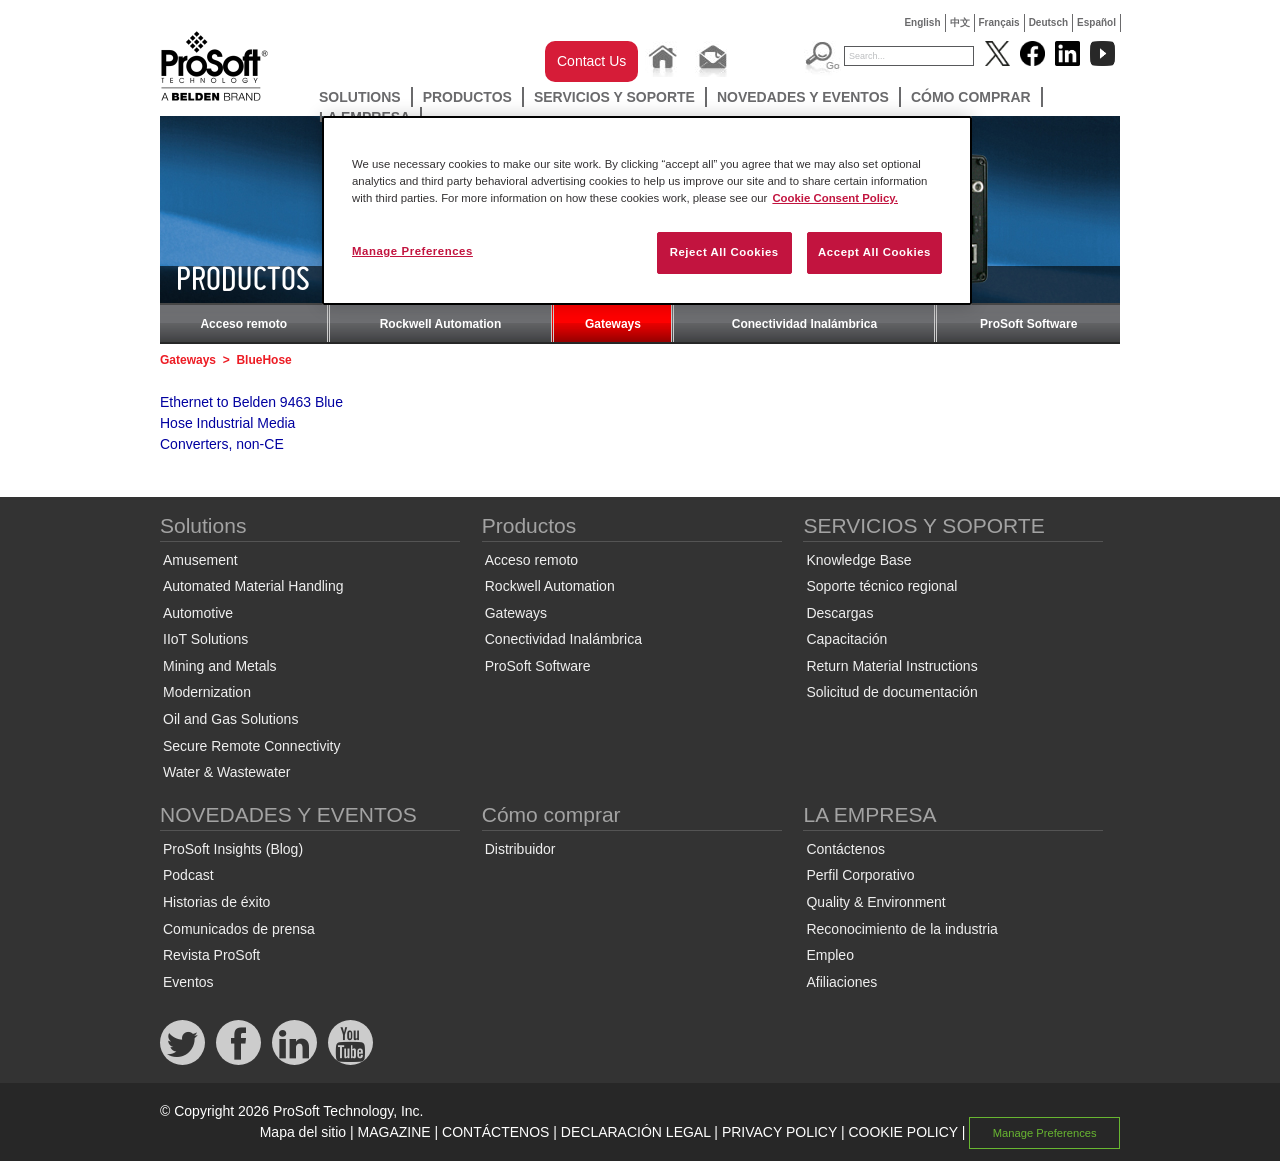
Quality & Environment (875, 902)
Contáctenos (845, 849)
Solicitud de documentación (891, 692)
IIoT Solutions (205, 639)
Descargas (839, 613)
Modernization (207, 692)
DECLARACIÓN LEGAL (636, 1132)
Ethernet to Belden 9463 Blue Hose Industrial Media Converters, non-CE (251, 423)
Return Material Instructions (891, 666)
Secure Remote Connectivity (251, 746)
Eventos (188, 982)
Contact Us (591, 61)
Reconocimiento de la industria (901, 929)
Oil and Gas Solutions (230, 719)
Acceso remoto (243, 324)
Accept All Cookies (874, 252)
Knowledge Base (858, 560)
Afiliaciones (841, 982)
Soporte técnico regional (881, 586)
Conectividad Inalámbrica (804, 324)
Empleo (829, 955)
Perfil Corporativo (860, 875)
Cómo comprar (971, 97)
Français (999, 22)
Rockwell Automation (441, 324)
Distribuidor (520, 849)
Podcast (188, 875)
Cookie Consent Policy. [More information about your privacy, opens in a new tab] (835, 198)
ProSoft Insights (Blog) (233, 849)
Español (1096, 22)
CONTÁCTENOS (495, 1132)
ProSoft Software (1028, 324)
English (922, 22)
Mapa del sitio (303, 1132)
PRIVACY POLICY (779, 1132)
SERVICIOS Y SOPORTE (614, 97)
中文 (960, 22)
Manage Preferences (1045, 1133)
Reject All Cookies (724, 252)
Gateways (613, 324)
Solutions (360, 97)
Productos (467, 97)
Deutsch (1048, 22)
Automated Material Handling (253, 586)
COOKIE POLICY (902, 1132)
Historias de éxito (216, 902)
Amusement (200, 560)
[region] (647, 210)
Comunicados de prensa (239, 929)
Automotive (198, 613)
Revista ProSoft (211, 955)
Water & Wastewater (226, 772)
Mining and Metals (220, 666)
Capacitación (846, 639)
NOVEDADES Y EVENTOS (803, 97)
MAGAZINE (394, 1132)
